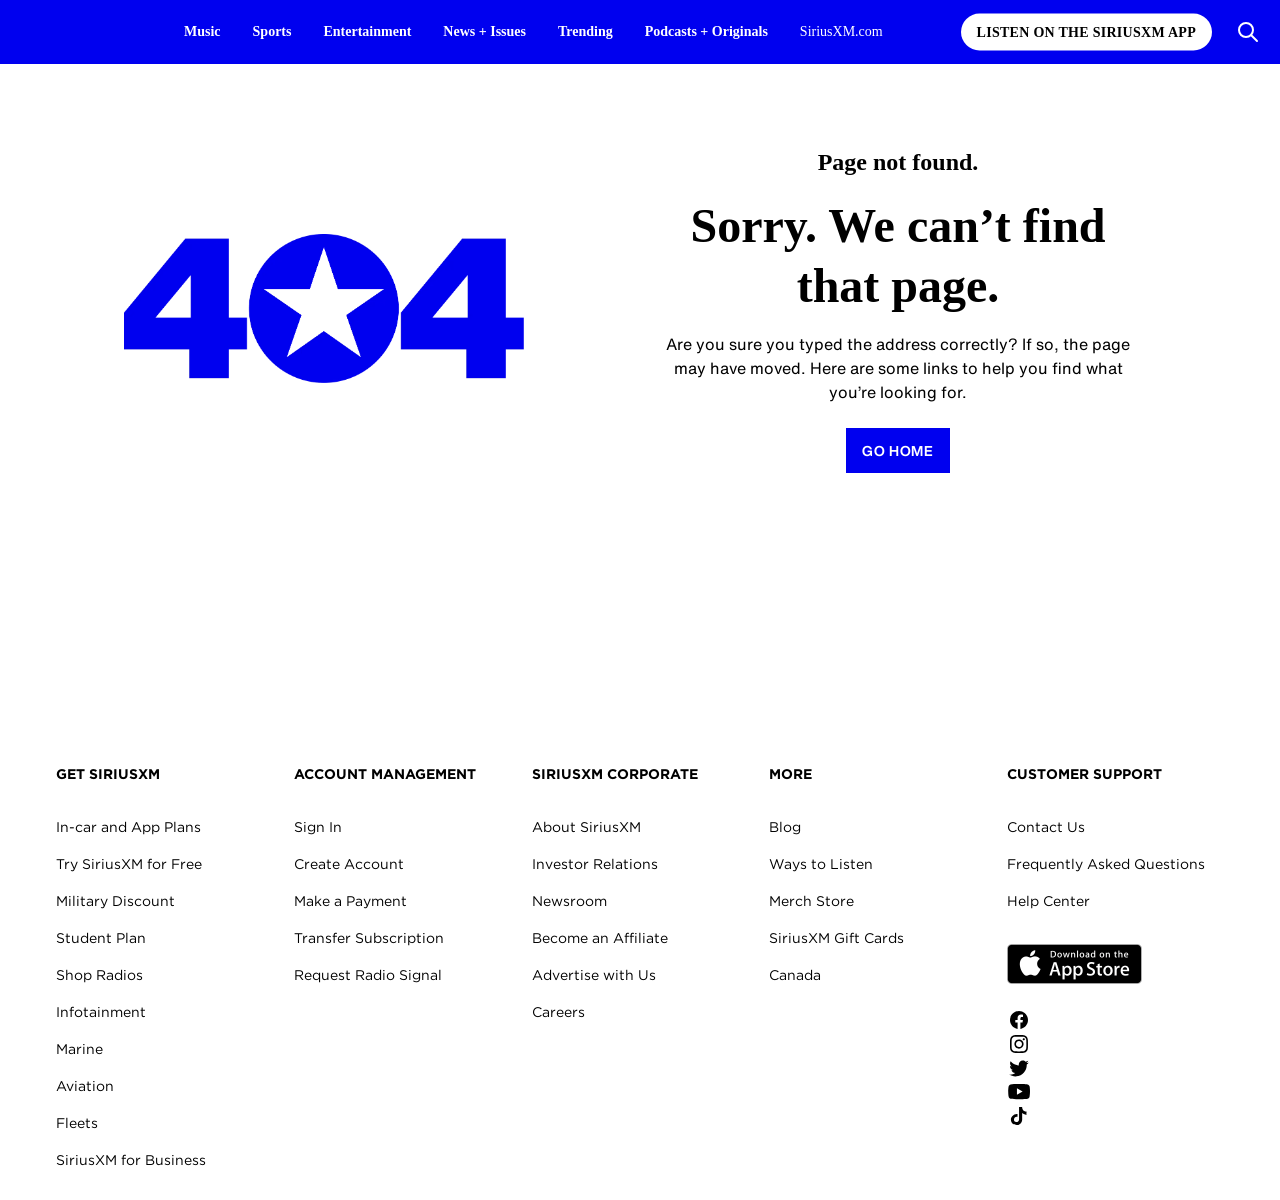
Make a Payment (350, 901)
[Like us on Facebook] (1074, 1020)
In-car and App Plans (128, 827)
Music (202, 31)
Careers (558, 1012)
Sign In (318, 827)
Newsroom (569, 901)
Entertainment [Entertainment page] (367, 31)
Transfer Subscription (369, 938)
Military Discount (115, 901)
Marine (79, 1049)
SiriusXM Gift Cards (836, 938)
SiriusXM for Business (131, 1160)
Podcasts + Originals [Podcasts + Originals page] (706, 31)
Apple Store (1074, 964)
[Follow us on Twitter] (1074, 1068)
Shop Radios (99, 975)
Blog (785, 827)
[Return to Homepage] (898, 450)
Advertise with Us (594, 975)
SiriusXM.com (841, 31)
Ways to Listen (821, 864)
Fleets (77, 1123)
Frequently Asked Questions (1106, 864)
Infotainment (101, 1012)
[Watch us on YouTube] (1074, 1092)
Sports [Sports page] (272, 31)
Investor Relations (595, 864)
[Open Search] (1248, 32)
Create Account (349, 864)
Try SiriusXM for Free (129, 864)
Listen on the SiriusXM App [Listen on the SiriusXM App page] (1086, 32)
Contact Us (1046, 827)
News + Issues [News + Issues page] (484, 31)
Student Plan (101, 938)
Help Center (1048, 901)
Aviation (85, 1086)
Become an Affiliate (600, 938)
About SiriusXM (586, 827)
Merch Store (811, 901)
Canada (795, 975)
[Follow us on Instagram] (1074, 1044)
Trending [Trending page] (585, 31)
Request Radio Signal (368, 975)
